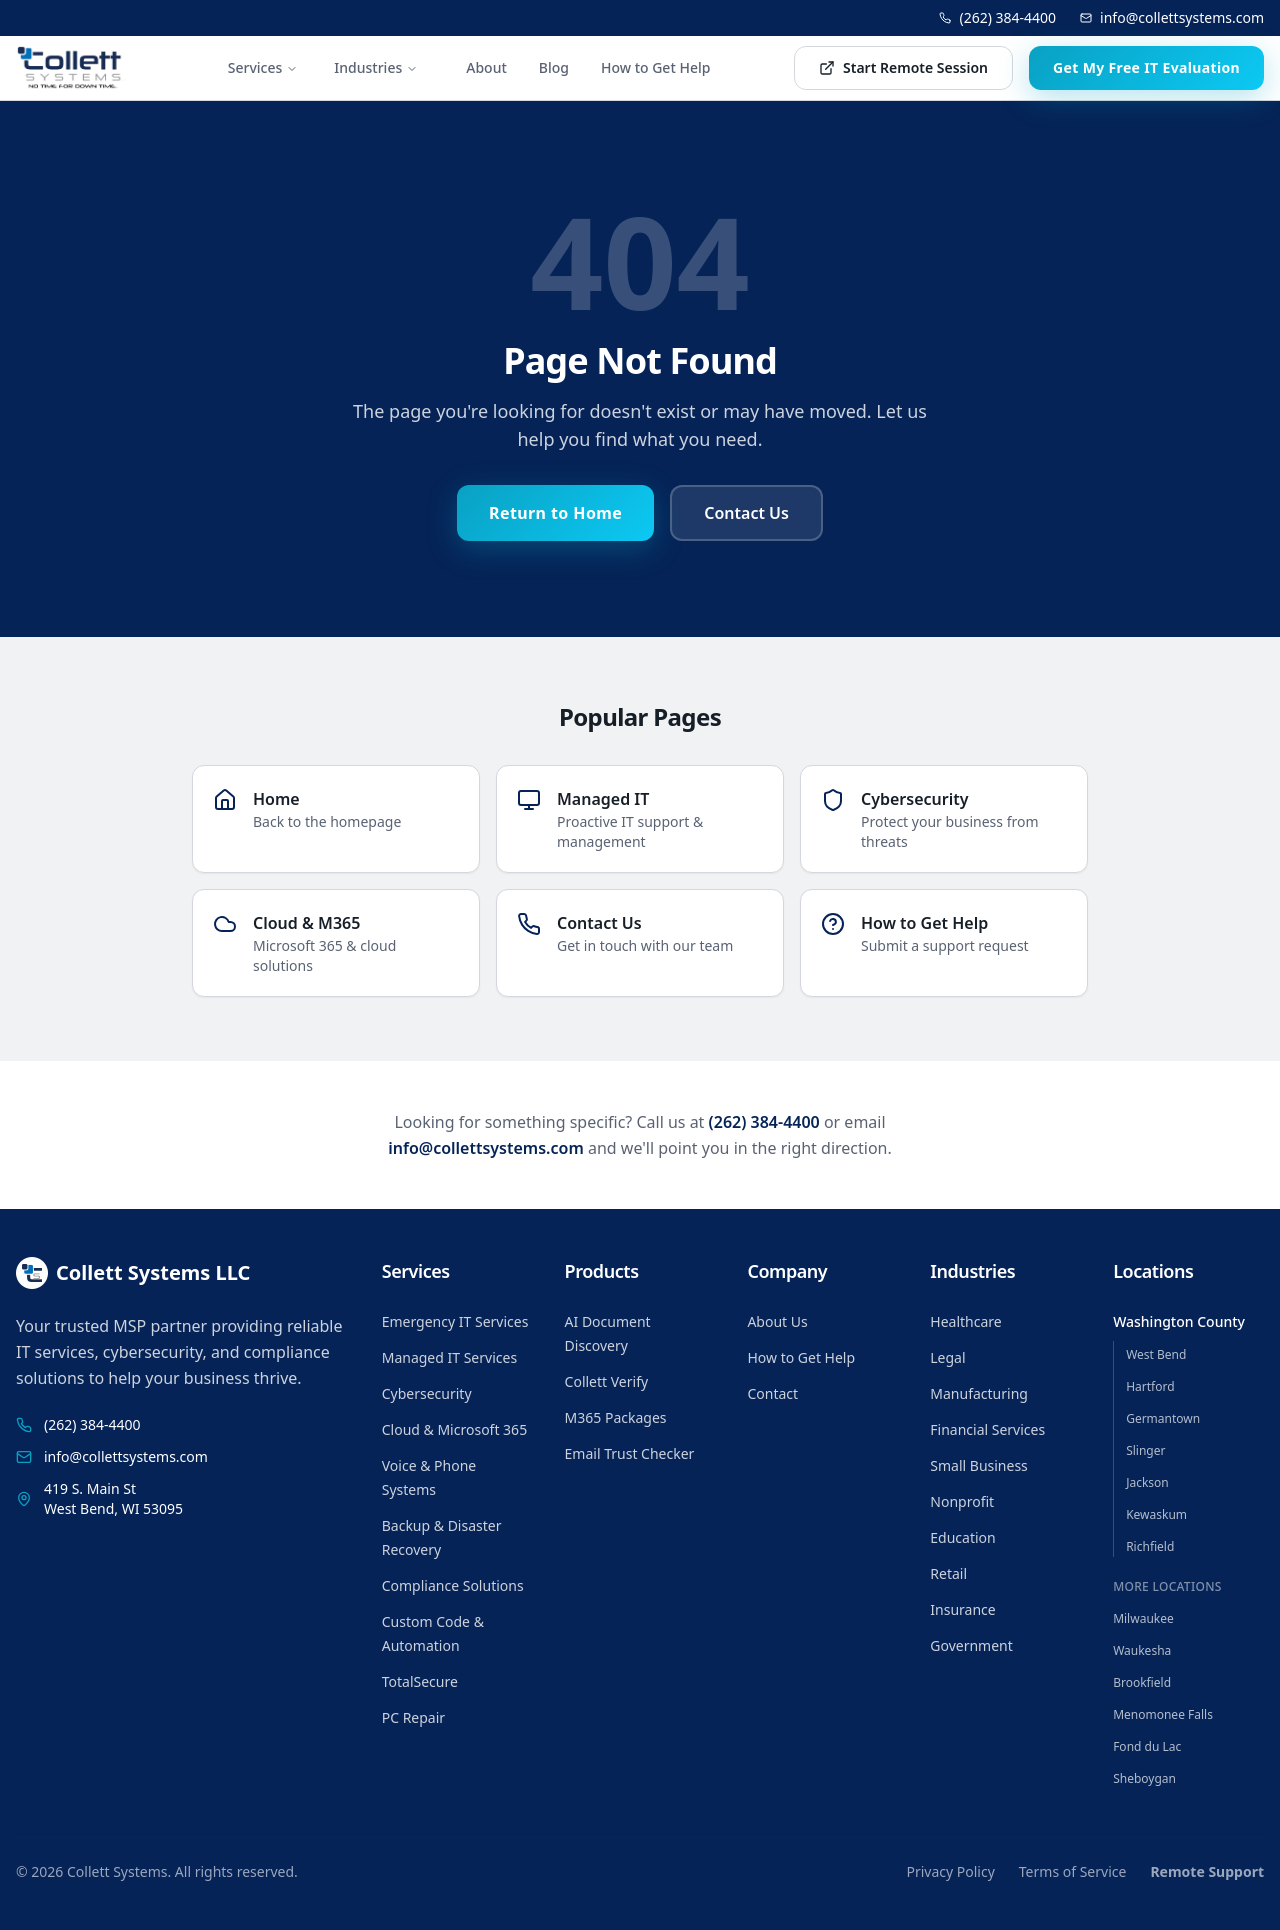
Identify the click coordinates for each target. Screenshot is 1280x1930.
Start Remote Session (903, 67)
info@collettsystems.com (1172, 17)
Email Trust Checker (630, 1453)
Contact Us (746, 513)
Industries (376, 67)
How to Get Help (655, 67)
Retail (948, 1573)
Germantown (1163, 1418)
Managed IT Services (449, 1357)
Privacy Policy (950, 1871)
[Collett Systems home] (72, 68)
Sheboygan (1144, 1778)
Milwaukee (1143, 1618)
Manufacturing (979, 1393)
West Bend (1156, 1354)
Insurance (962, 1609)
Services (263, 67)
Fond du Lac (1147, 1746)
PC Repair (413, 1717)
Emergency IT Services (455, 1321)
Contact (772, 1393)
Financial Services (987, 1429)
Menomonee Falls (1163, 1714)
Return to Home (555, 513)
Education (962, 1537)
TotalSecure (420, 1681)
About (486, 67)
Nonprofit (962, 1501)
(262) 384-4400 (997, 17)
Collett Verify (607, 1381)
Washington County (1179, 1321)
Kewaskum (1156, 1514)
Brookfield (1142, 1682)
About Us (777, 1321)
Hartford (1150, 1386)
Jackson (1147, 1482)
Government (971, 1645)
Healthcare (965, 1321)
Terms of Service (1073, 1871)
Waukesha (1142, 1650)
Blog (554, 67)
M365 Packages (616, 1417)
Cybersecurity (427, 1393)
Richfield (1150, 1546)
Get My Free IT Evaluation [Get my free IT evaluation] (1146, 67)
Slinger (1145, 1450)
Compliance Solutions (453, 1585)
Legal (947, 1357)
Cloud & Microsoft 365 (454, 1429)
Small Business (979, 1465)
